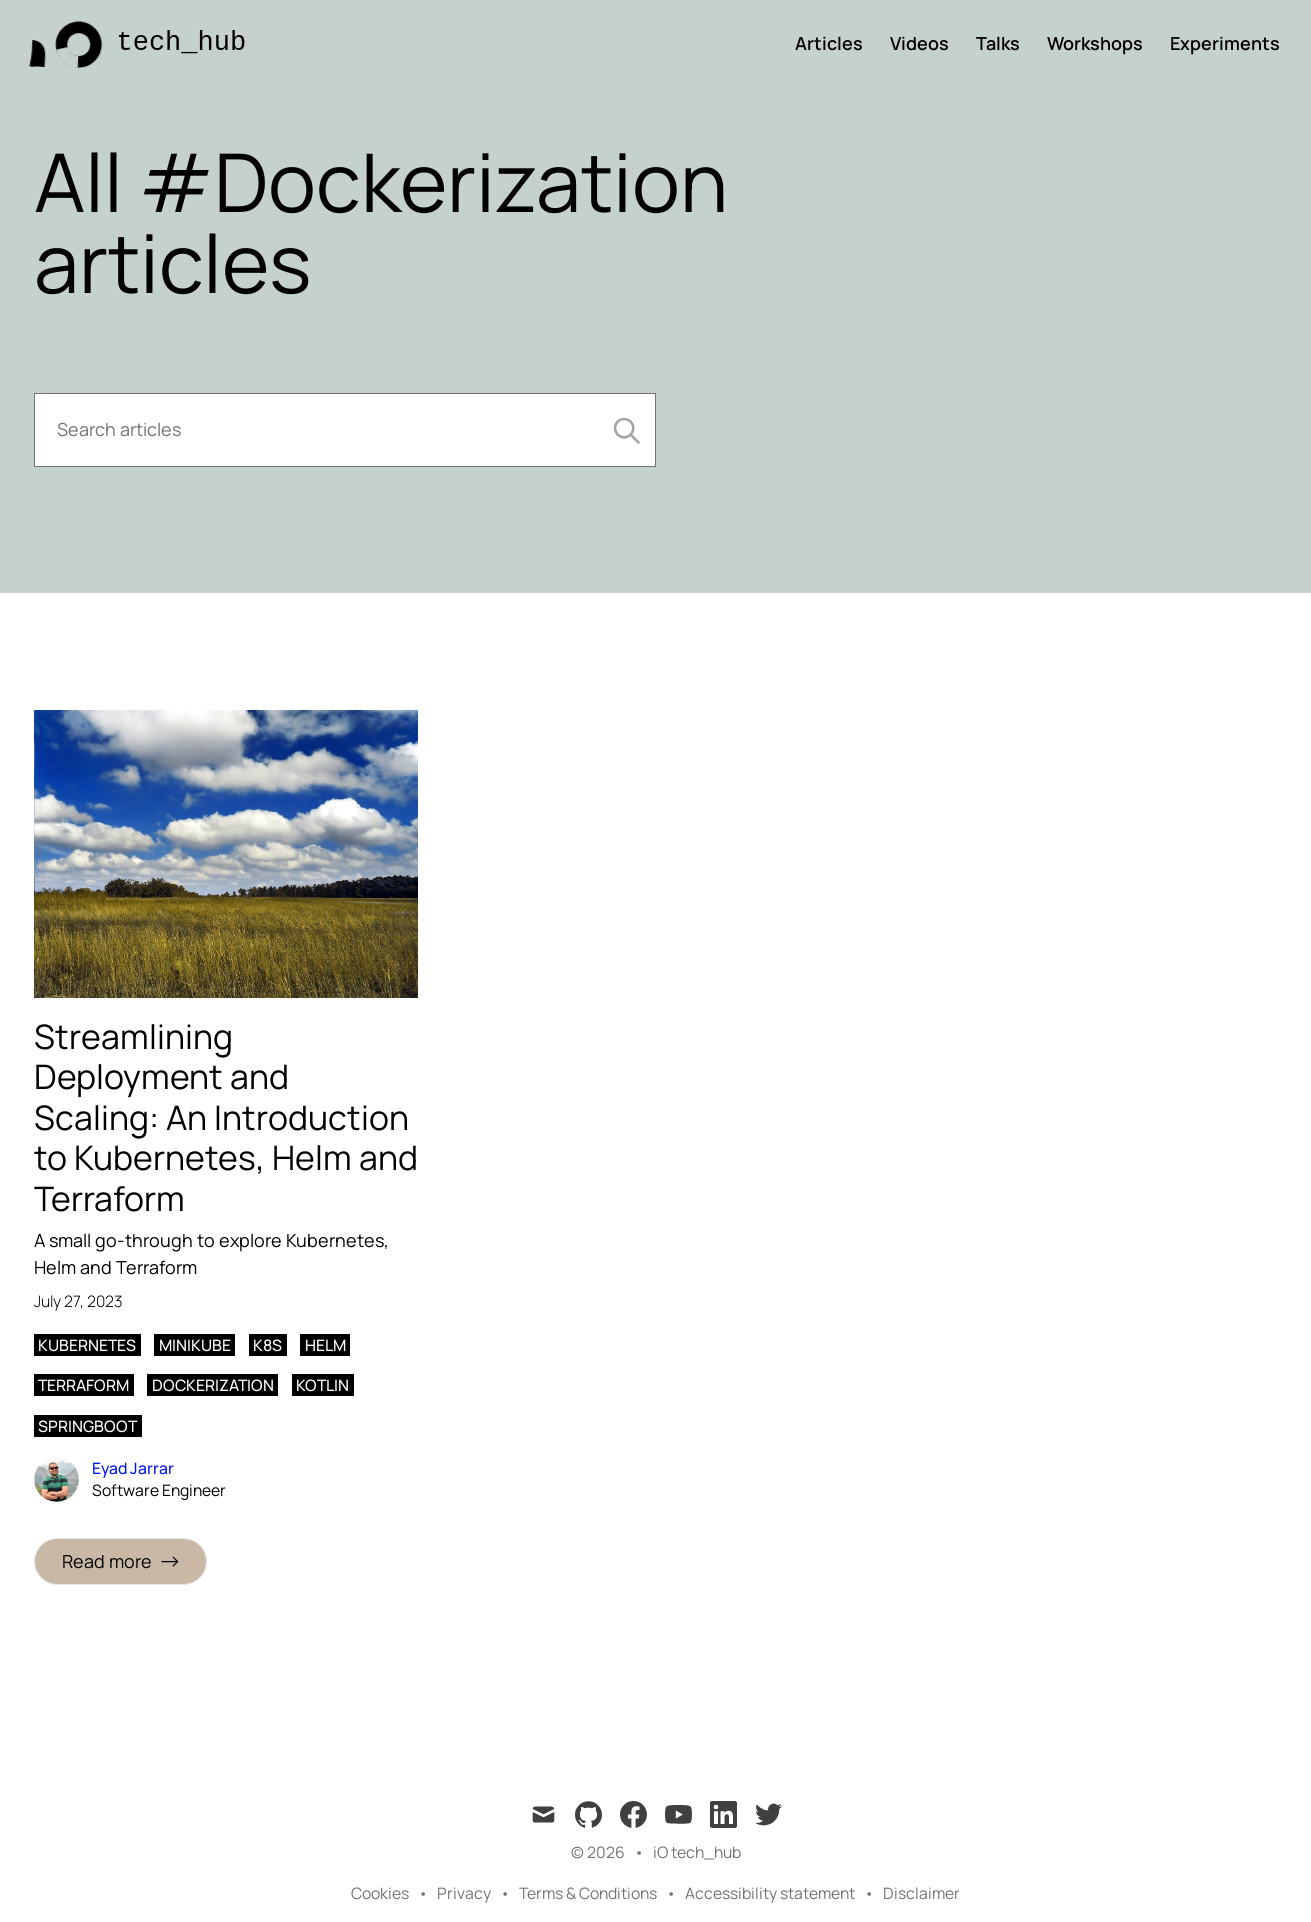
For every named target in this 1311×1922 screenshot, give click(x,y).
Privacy (464, 1893)
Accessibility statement (770, 1893)
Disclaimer (921, 1893)
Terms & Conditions (588, 1893)
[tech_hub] (132, 43)
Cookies (380, 1893)
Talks (998, 43)
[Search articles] (345, 430)
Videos (919, 43)
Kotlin (322, 1385)
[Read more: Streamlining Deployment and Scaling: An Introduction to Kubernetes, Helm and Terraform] (120, 1561)
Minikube (195, 1345)
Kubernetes (87, 1345)
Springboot (87, 1426)
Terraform (83, 1385)
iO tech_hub (697, 1852)
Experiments (1225, 43)
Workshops (1095, 43)
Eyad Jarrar (133, 1468)
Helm (325, 1345)
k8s (267, 1345)
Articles (829, 43)
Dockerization (213, 1385)
